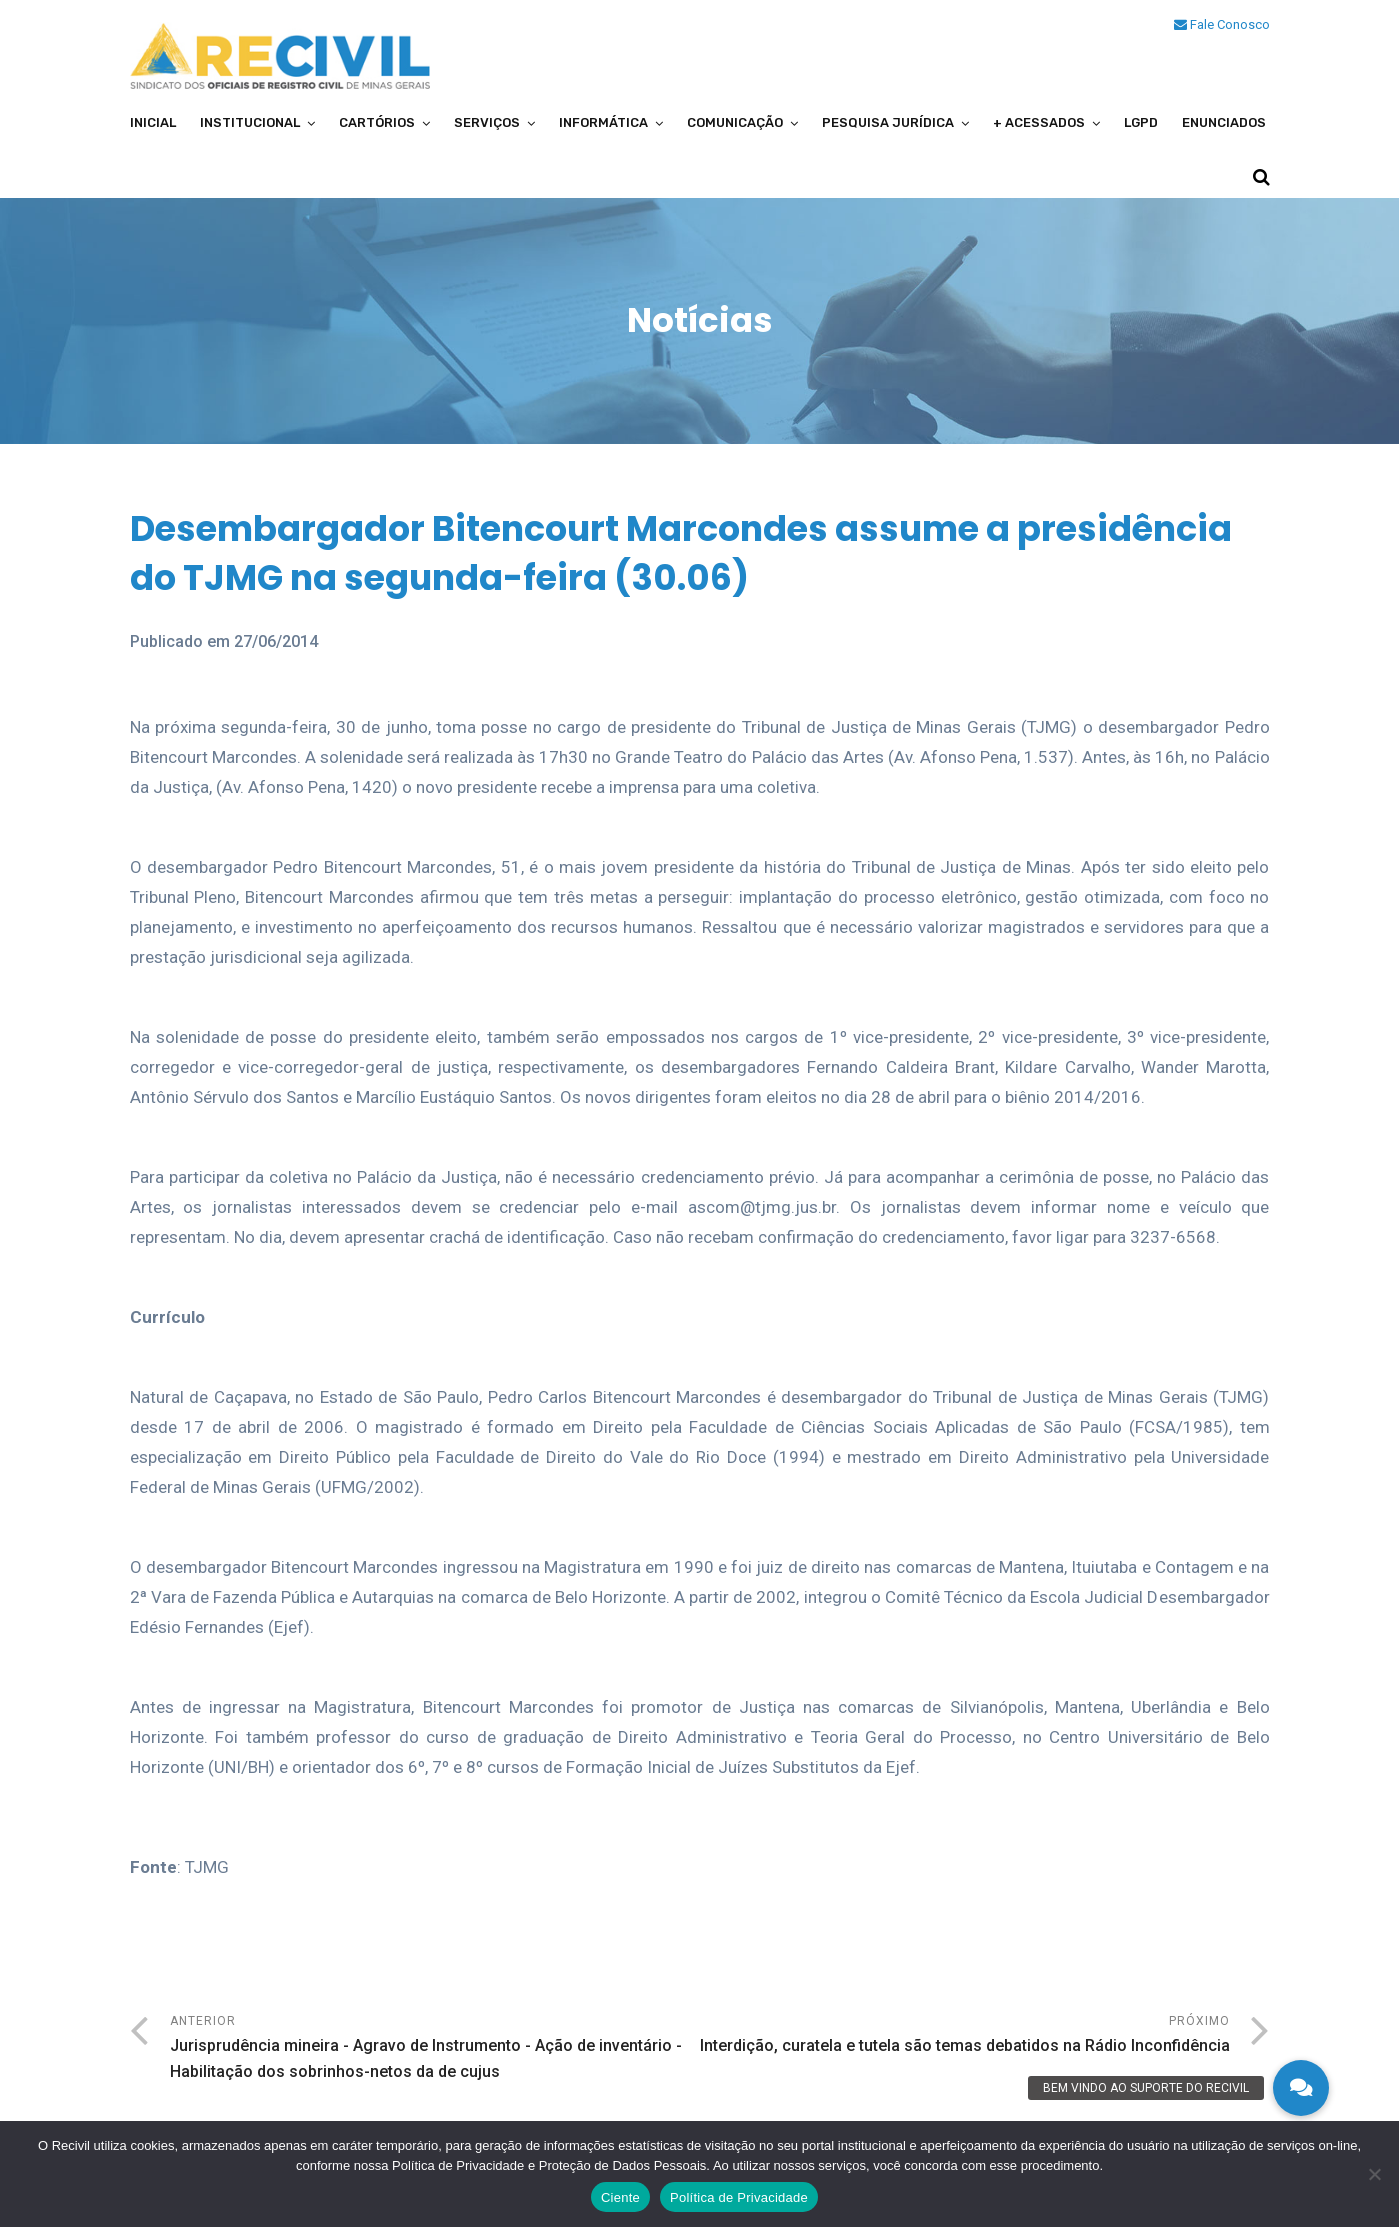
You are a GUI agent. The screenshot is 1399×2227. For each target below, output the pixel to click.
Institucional (250, 122)
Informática (603, 122)
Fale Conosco (1222, 24)
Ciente (620, 2197)
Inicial (153, 122)
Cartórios (377, 122)
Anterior (435, 2049)
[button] (1301, 2088)
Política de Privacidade (739, 2197)
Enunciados (1224, 122)
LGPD (1141, 122)
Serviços (487, 122)
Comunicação (735, 122)
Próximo (965, 2036)
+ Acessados (1039, 122)
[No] (1374, 2174)
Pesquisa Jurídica (888, 122)
